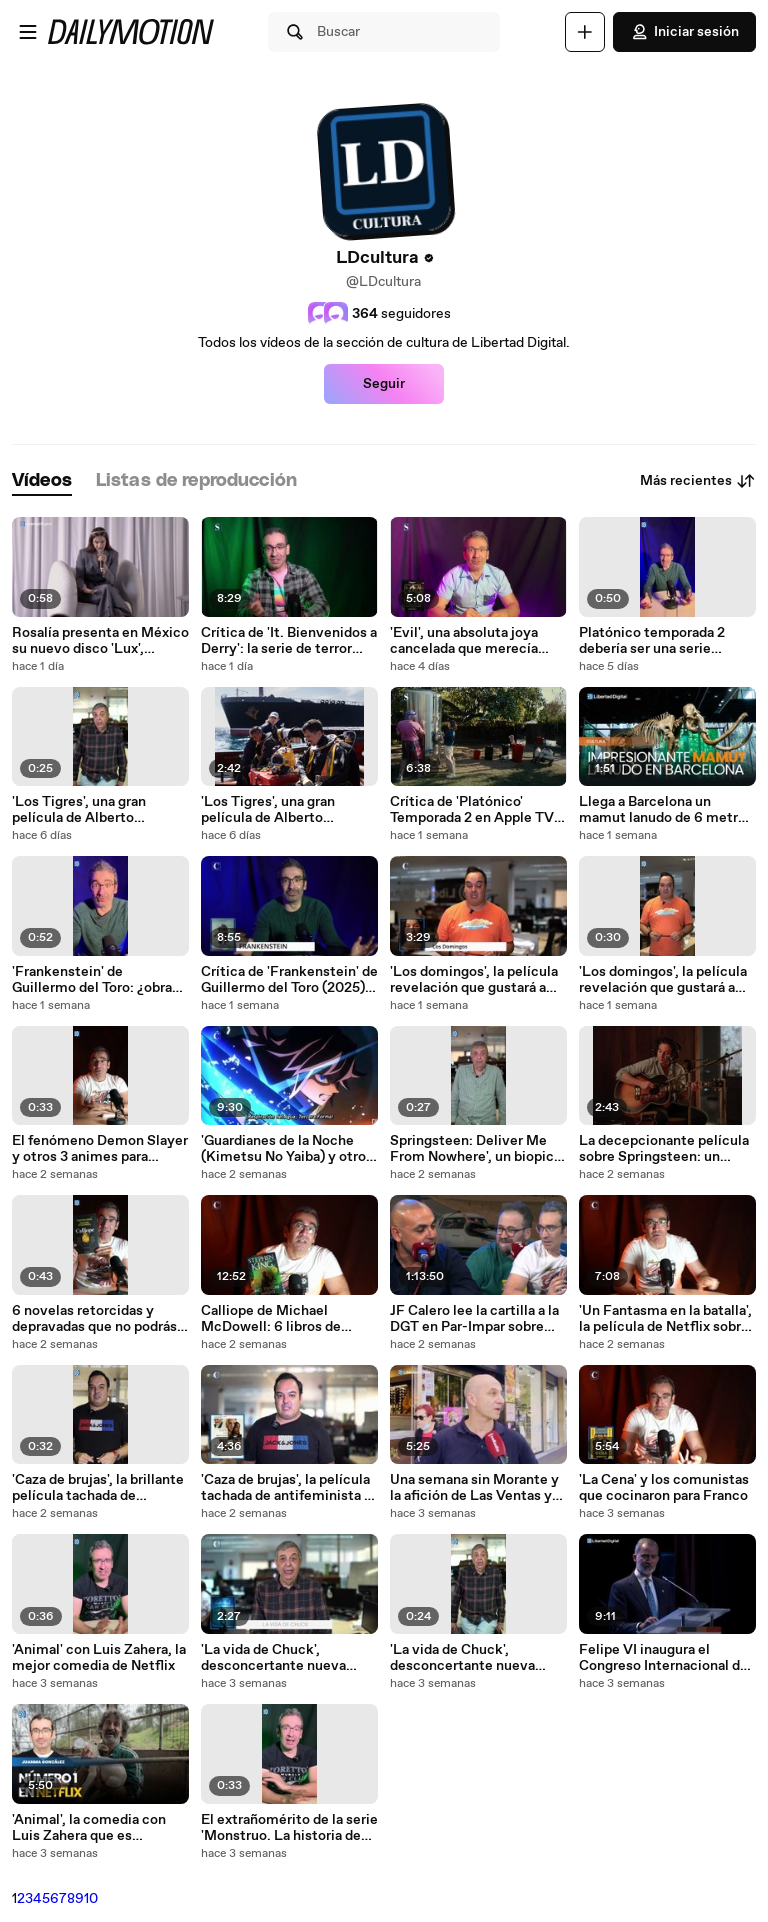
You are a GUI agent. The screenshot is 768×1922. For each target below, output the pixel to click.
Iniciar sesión (684, 32)
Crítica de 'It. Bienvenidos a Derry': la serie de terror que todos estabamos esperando (289, 641)
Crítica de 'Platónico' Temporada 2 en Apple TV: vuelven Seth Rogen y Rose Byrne (474, 810)
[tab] (42, 481)
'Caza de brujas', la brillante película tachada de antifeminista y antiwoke (98, 1488)
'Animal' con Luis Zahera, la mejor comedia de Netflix (99, 1658)
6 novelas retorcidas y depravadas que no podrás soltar (94, 1319)
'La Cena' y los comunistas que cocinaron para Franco (664, 1488)
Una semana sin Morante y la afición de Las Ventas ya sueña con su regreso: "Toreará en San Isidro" (474, 1488)
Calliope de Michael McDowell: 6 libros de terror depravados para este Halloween (289, 1319)
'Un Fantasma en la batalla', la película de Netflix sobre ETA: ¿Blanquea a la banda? (665, 1319)
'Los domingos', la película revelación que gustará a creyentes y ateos (474, 980)
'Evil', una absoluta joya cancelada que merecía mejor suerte (464, 641)
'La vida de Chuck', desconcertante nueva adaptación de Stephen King (275, 1658)
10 (91, 1899)
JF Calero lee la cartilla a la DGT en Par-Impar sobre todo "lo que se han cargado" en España (474, 1319)
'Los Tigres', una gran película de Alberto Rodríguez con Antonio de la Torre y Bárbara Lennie (95, 810)
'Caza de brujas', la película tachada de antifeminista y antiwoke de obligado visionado (286, 1488)
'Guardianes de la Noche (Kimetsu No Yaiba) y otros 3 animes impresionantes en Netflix (287, 1149)
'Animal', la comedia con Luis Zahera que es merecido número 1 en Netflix (89, 1828)
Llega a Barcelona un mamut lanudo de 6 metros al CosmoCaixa (666, 810)
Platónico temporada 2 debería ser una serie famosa (652, 641)
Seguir (384, 384)
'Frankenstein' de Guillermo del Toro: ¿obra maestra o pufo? (92, 980)
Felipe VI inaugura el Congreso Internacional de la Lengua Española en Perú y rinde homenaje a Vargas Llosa (666, 1658)
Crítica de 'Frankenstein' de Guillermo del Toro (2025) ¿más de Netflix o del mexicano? (289, 980)
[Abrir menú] (28, 32)
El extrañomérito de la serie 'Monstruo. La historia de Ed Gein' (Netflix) (289, 1828)
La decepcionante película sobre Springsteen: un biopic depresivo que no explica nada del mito (664, 1149)
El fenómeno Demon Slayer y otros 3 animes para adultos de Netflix (100, 1149)
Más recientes (698, 481)
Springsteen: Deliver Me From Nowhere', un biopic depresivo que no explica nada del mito (472, 1149)
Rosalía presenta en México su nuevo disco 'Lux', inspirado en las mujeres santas (100, 641)
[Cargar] (585, 32)
